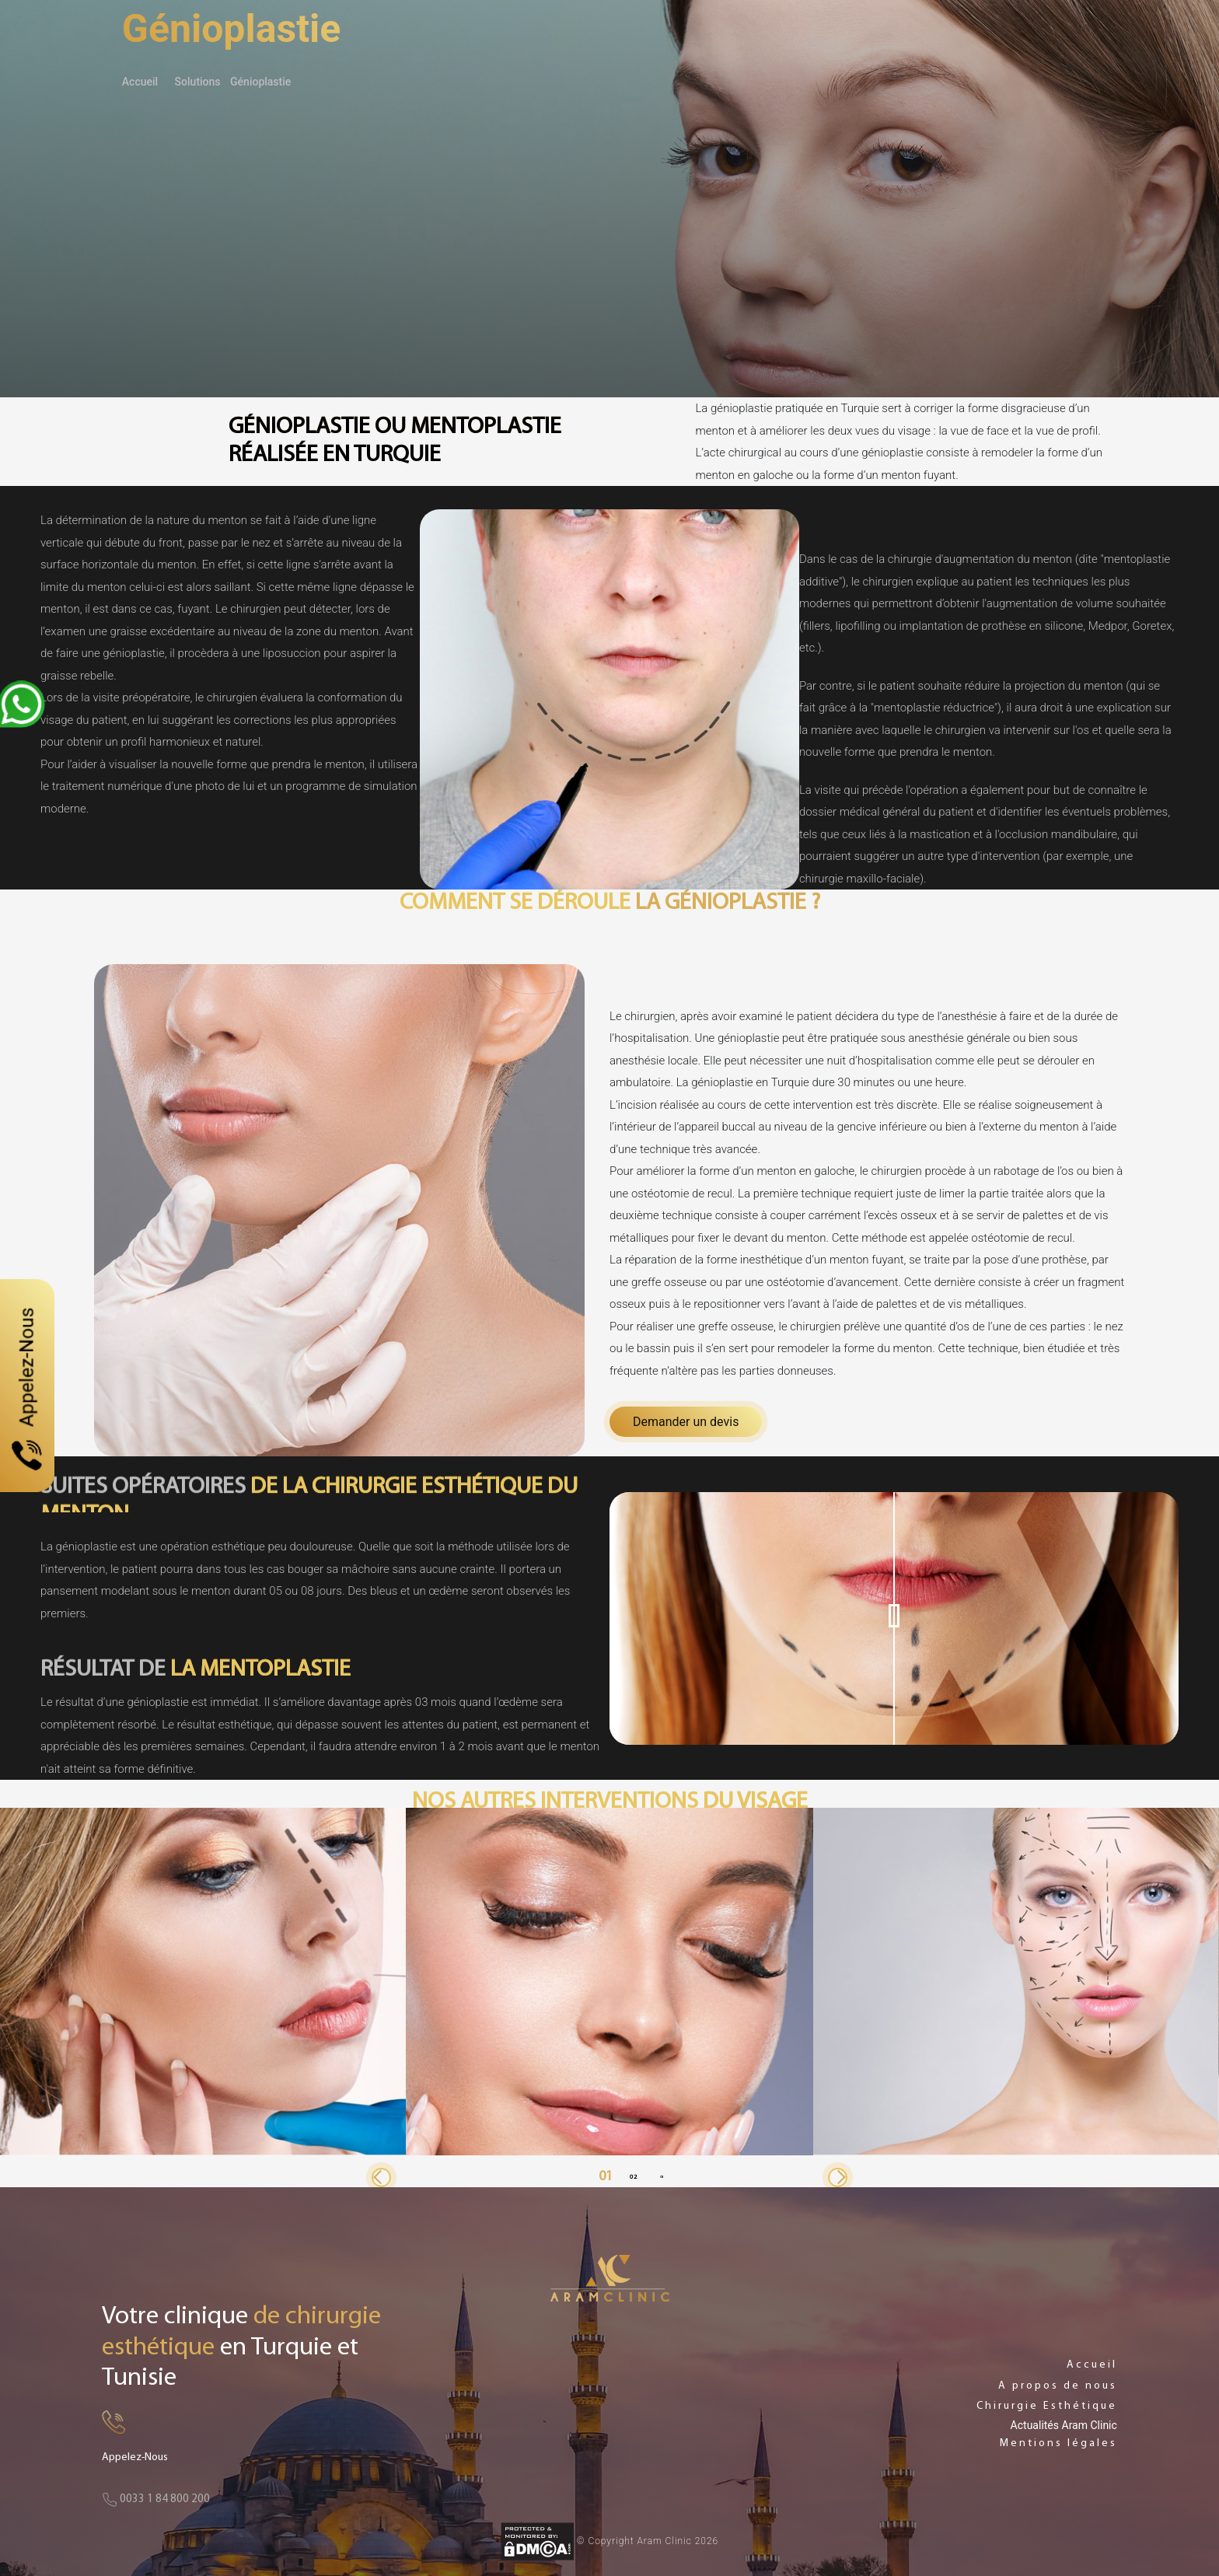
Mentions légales (1058, 2443)
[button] (381, 2177)
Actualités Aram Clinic (1064, 2425)
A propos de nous (1057, 2386)
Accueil (140, 81)
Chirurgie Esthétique (1046, 2406)
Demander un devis (686, 1421)
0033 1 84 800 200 (156, 2499)
